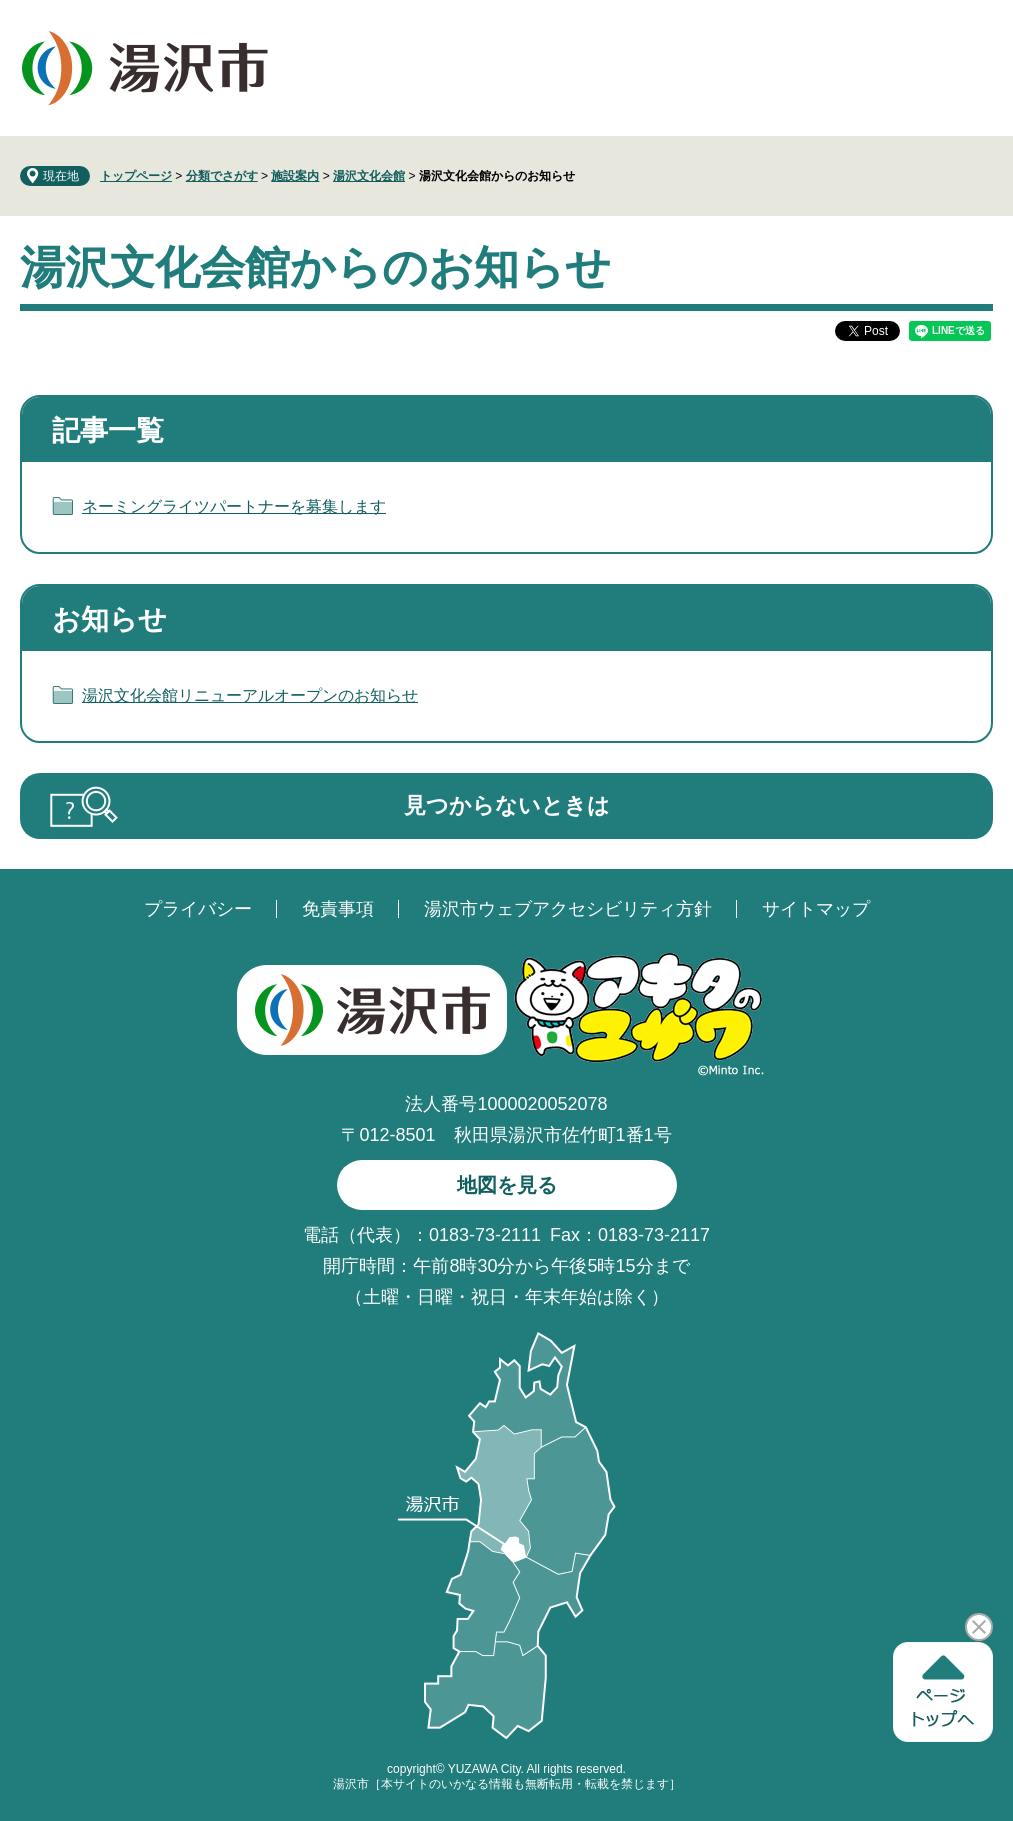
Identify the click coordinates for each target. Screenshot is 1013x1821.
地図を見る (507, 1185)
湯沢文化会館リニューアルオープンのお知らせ (250, 695)
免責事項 (338, 909)
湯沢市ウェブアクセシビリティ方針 (568, 909)
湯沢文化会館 (369, 176)
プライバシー (198, 909)
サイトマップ (816, 909)
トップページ (136, 176)
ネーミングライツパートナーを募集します (234, 506)
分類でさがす (222, 176)
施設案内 (295, 176)
